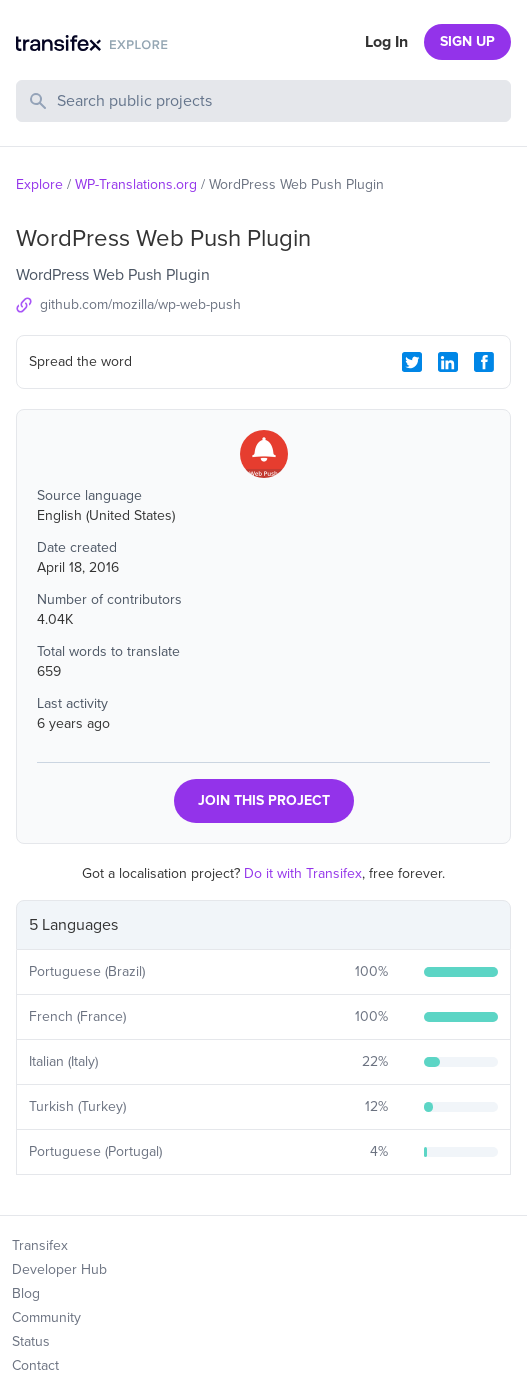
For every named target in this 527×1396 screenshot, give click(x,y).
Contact (35, 1365)
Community (46, 1317)
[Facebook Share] (484, 362)
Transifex (40, 1245)
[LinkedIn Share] (448, 362)
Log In (386, 42)
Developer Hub (59, 1269)
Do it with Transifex (303, 873)
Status (31, 1341)
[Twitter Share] (412, 362)
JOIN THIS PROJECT (264, 800)
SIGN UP (467, 41)
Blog (26, 1293)
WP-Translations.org (136, 184)
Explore (39, 184)
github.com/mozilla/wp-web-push (140, 304)
